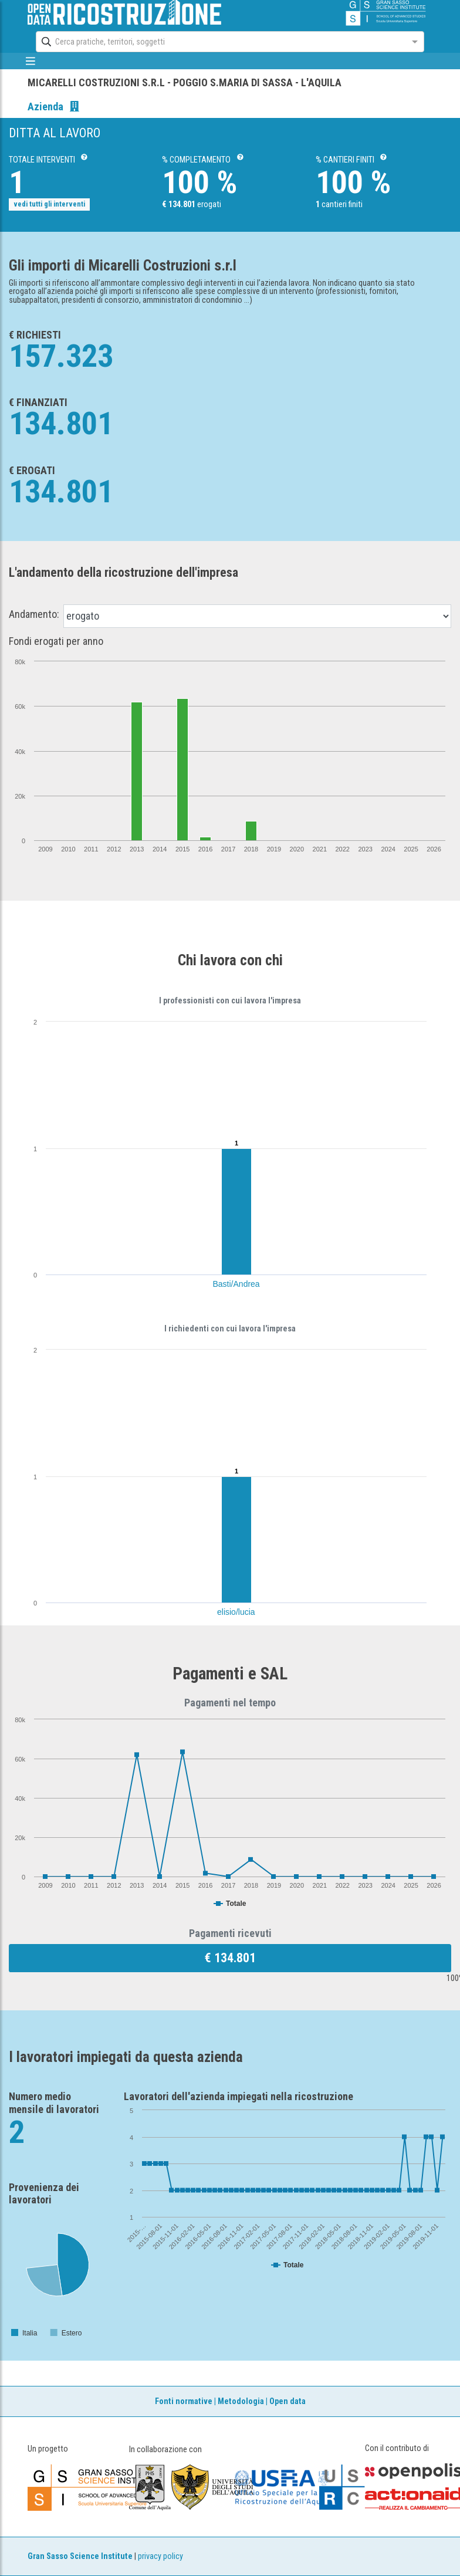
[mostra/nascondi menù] (30, 61)
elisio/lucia (236, 1612)
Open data (287, 2401)
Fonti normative (183, 2401)
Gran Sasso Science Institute (80, 2556)
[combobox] (219, 42)
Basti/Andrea (236, 1284)
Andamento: (34, 614)
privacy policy (160, 2556)
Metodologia (241, 2401)
